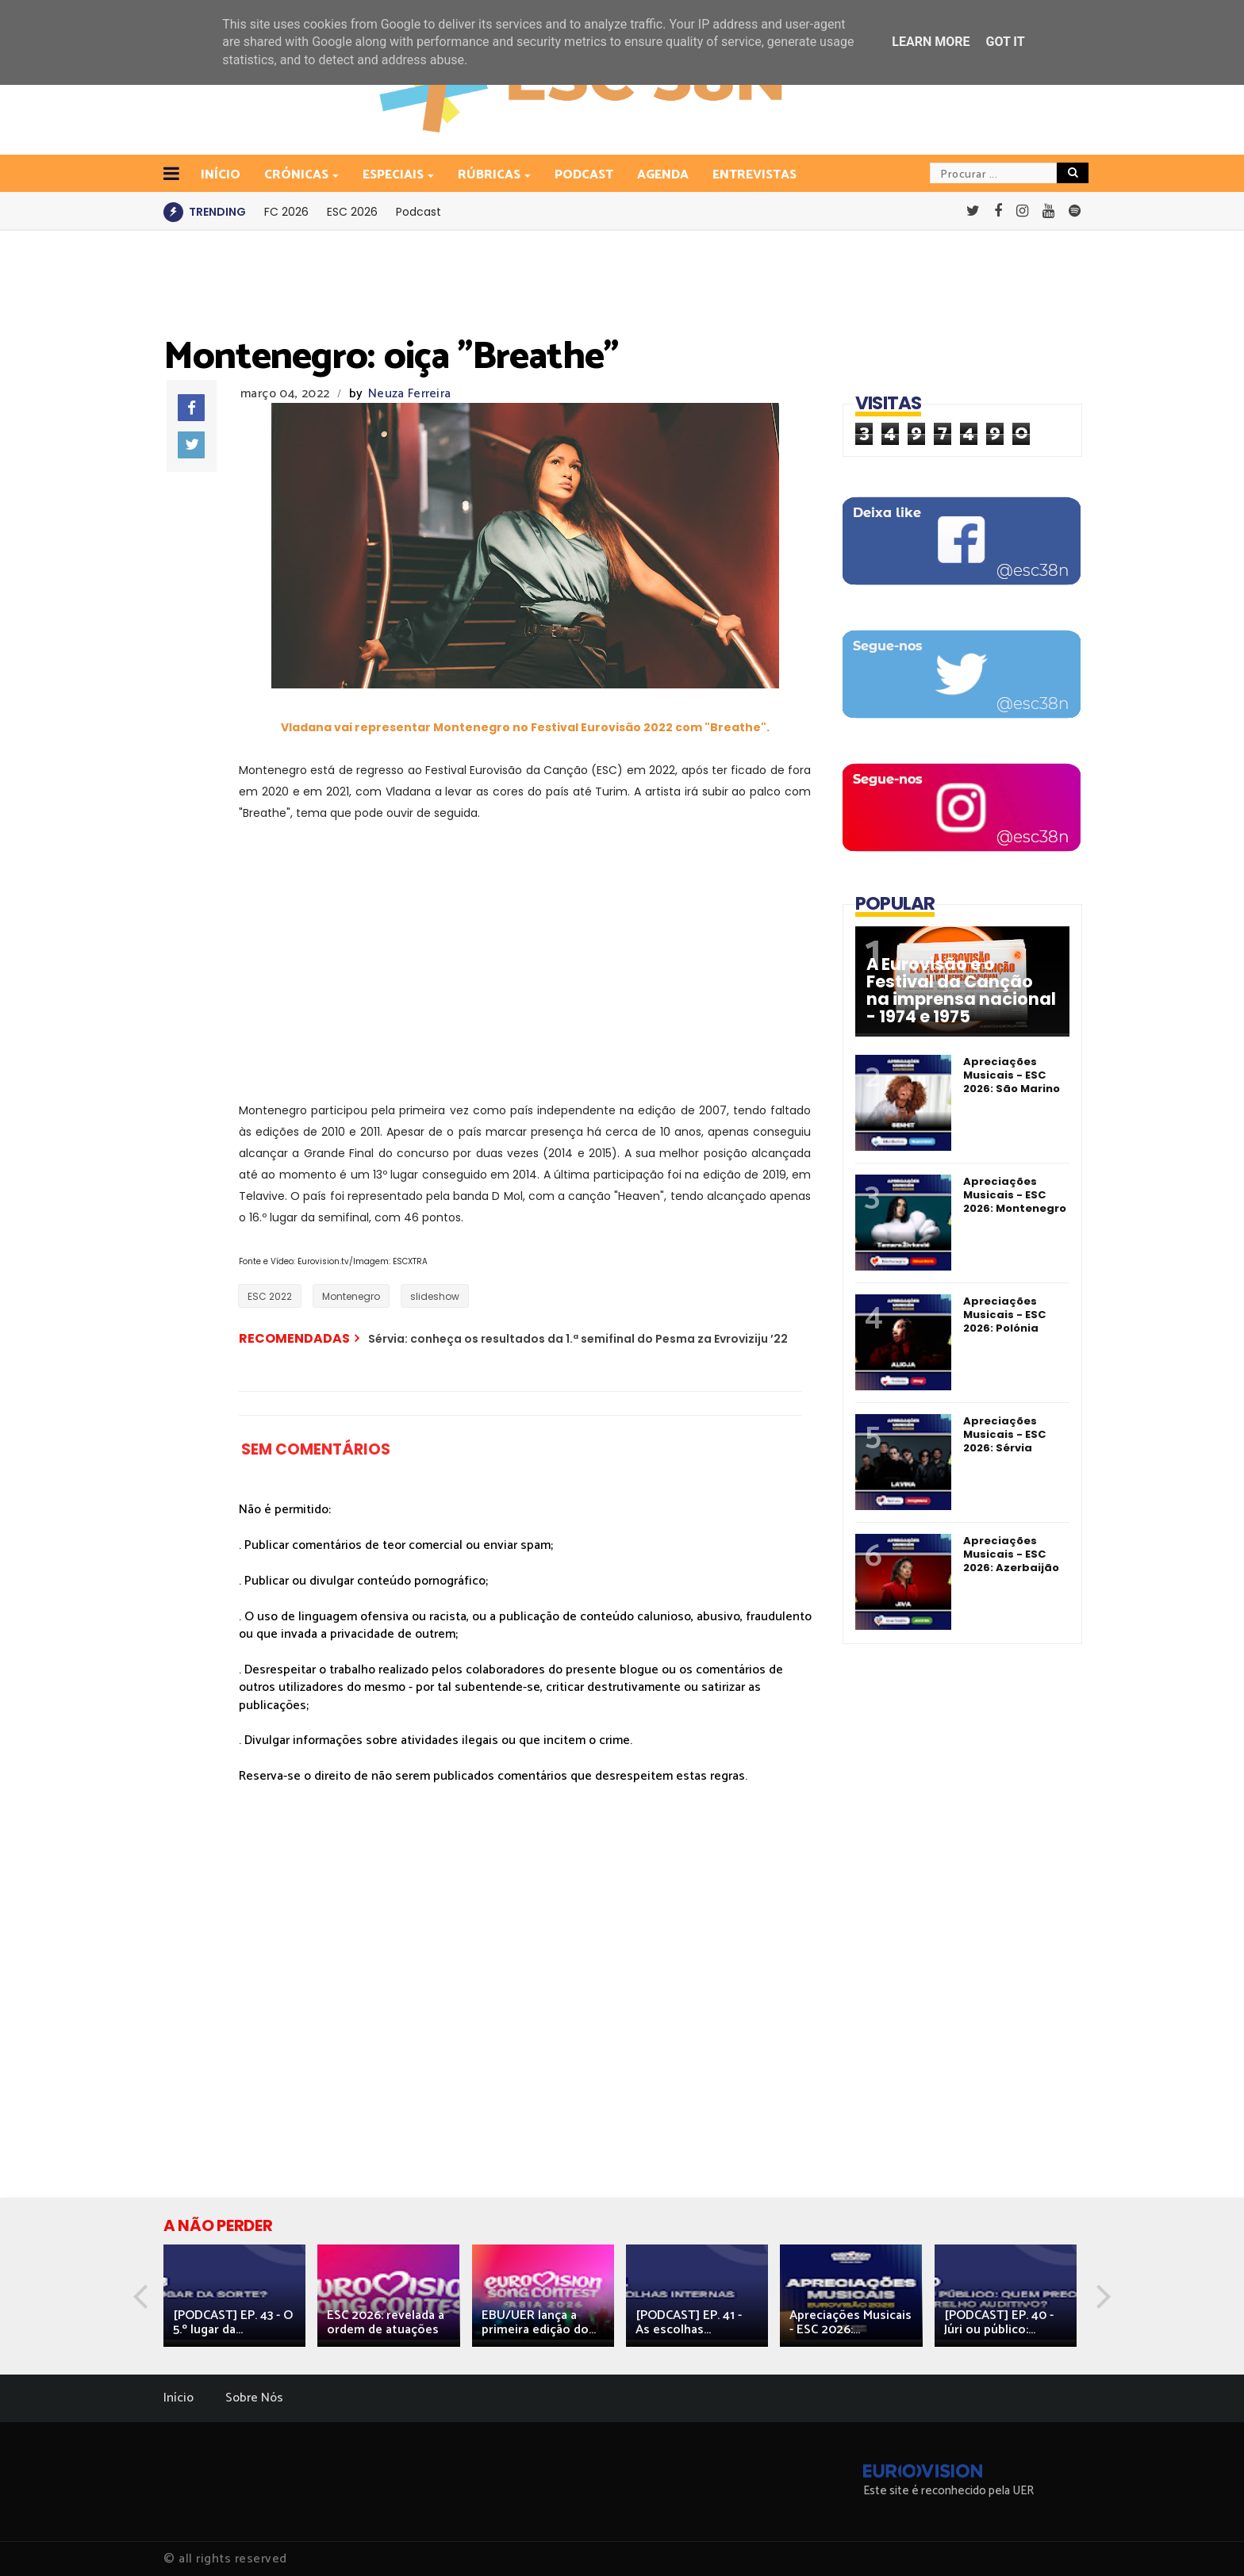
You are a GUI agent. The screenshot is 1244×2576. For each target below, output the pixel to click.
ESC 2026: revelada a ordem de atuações (385, 2322)
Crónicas (297, 175)
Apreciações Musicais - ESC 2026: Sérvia (1004, 1434)
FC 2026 (286, 212)
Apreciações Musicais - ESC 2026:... (850, 2322)
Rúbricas (490, 175)
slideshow (434, 1296)
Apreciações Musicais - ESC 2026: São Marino (1011, 1075)
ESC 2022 (270, 1296)
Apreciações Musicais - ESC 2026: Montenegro (1014, 1195)
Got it (1004, 41)
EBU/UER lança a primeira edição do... (539, 2322)
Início (178, 2398)
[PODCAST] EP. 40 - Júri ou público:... (999, 2322)
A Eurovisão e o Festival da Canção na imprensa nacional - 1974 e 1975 (961, 990)
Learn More (930, 41)
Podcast (584, 175)
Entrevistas (754, 175)
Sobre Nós (254, 2398)
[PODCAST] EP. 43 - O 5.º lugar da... (233, 2322)
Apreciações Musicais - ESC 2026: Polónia (1004, 1314)
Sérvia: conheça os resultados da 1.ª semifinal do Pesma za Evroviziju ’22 (578, 1339)
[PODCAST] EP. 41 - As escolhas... (688, 2322)
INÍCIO (220, 175)
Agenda (663, 175)
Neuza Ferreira (409, 393)
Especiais (394, 175)
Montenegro (351, 1296)
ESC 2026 (352, 212)
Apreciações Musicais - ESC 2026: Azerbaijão (1011, 1554)
